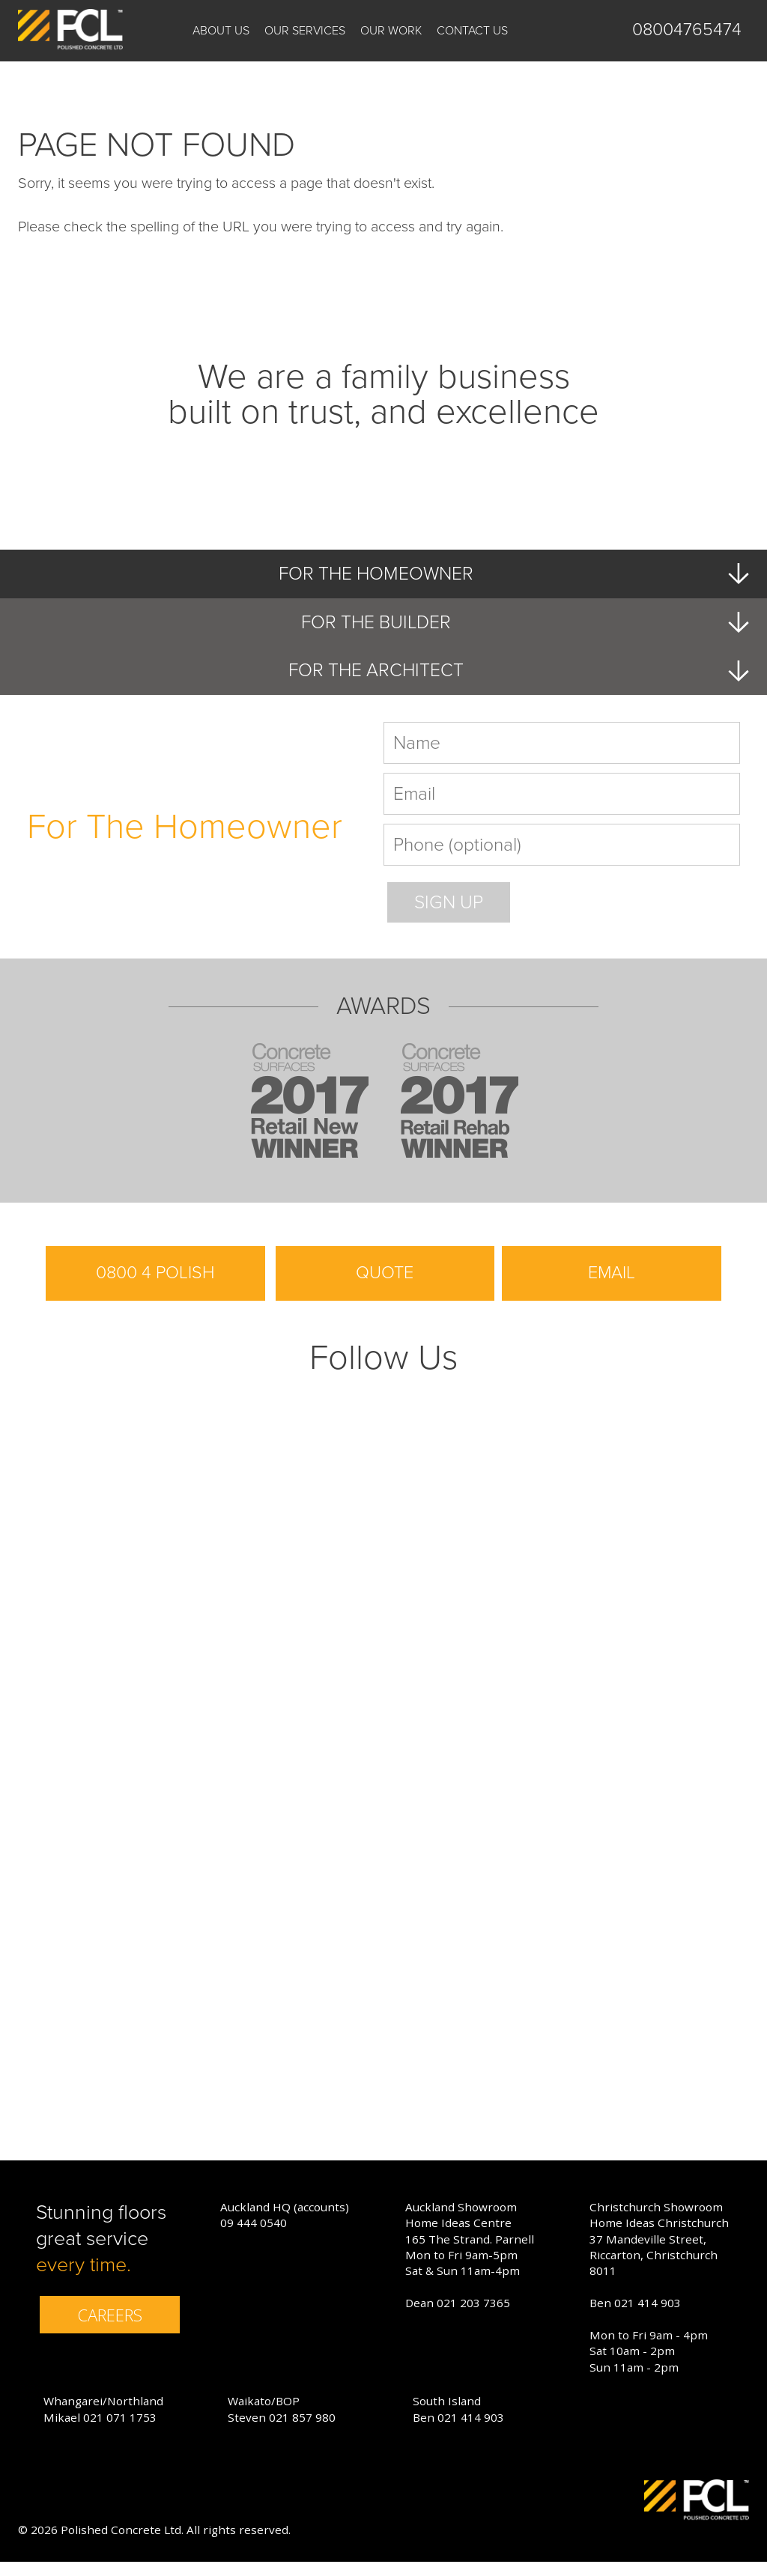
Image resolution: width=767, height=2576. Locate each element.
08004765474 (687, 29)
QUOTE (384, 1287)
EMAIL (611, 1287)
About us (220, 30)
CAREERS (109, 2329)
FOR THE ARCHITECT (515, 675)
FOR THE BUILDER (522, 625)
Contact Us (472, 30)
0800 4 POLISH (155, 1287)
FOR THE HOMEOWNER (509, 574)
